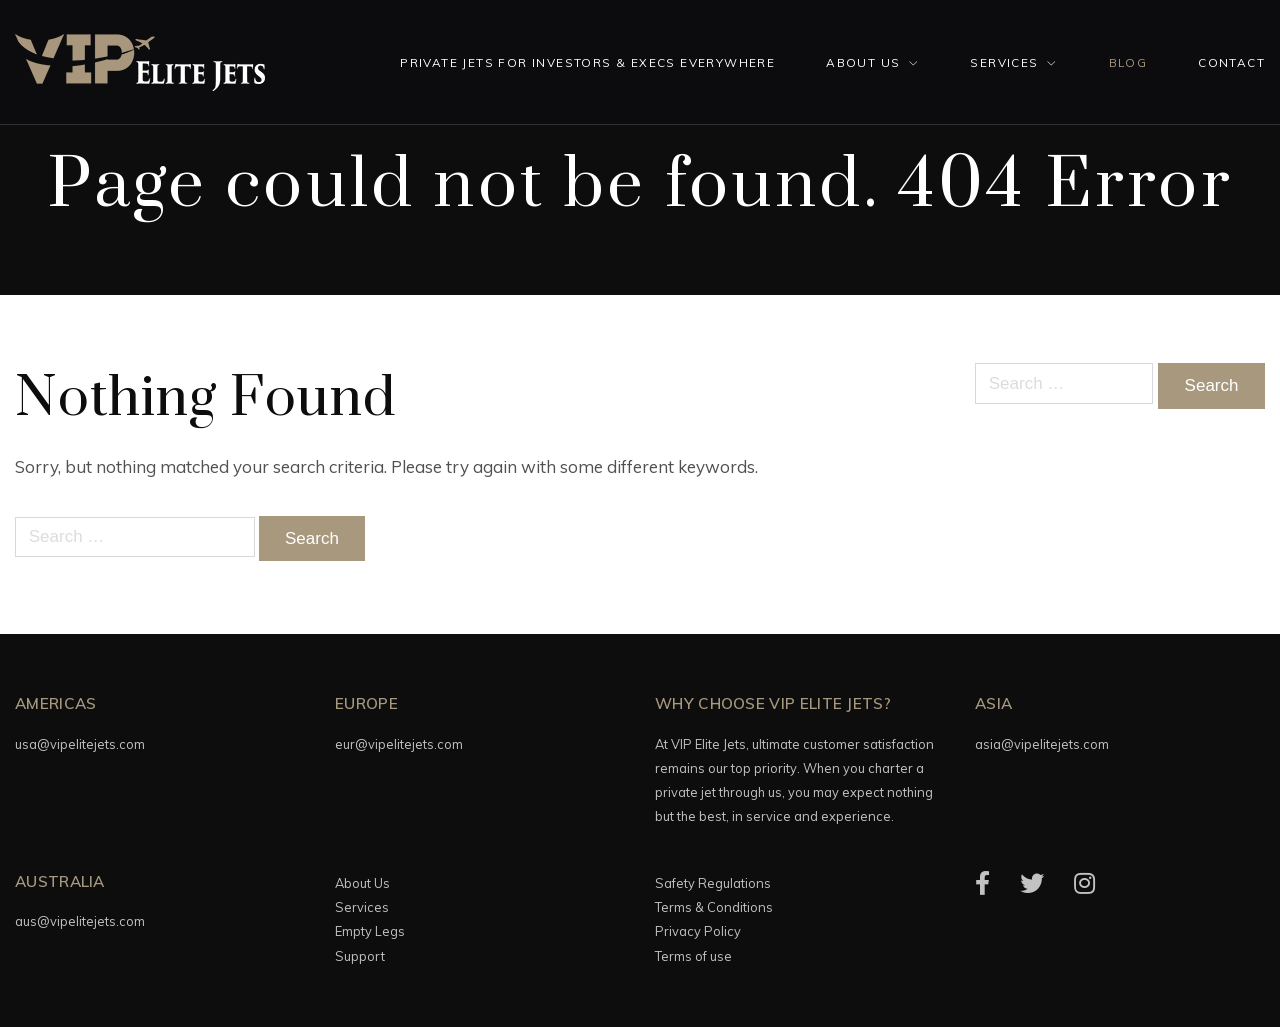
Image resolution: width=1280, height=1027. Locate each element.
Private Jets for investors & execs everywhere (587, 62)
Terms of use (693, 956)
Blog (1128, 62)
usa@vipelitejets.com (80, 744)
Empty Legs (370, 931)
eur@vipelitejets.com (399, 744)
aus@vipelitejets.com (80, 921)
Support (360, 956)
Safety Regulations (713, 883)
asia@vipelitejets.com (1042, 744)
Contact (1231, 62)
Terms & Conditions (714, 907)
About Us (863, 62)
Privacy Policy (698, 931)
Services (1004, 62)
